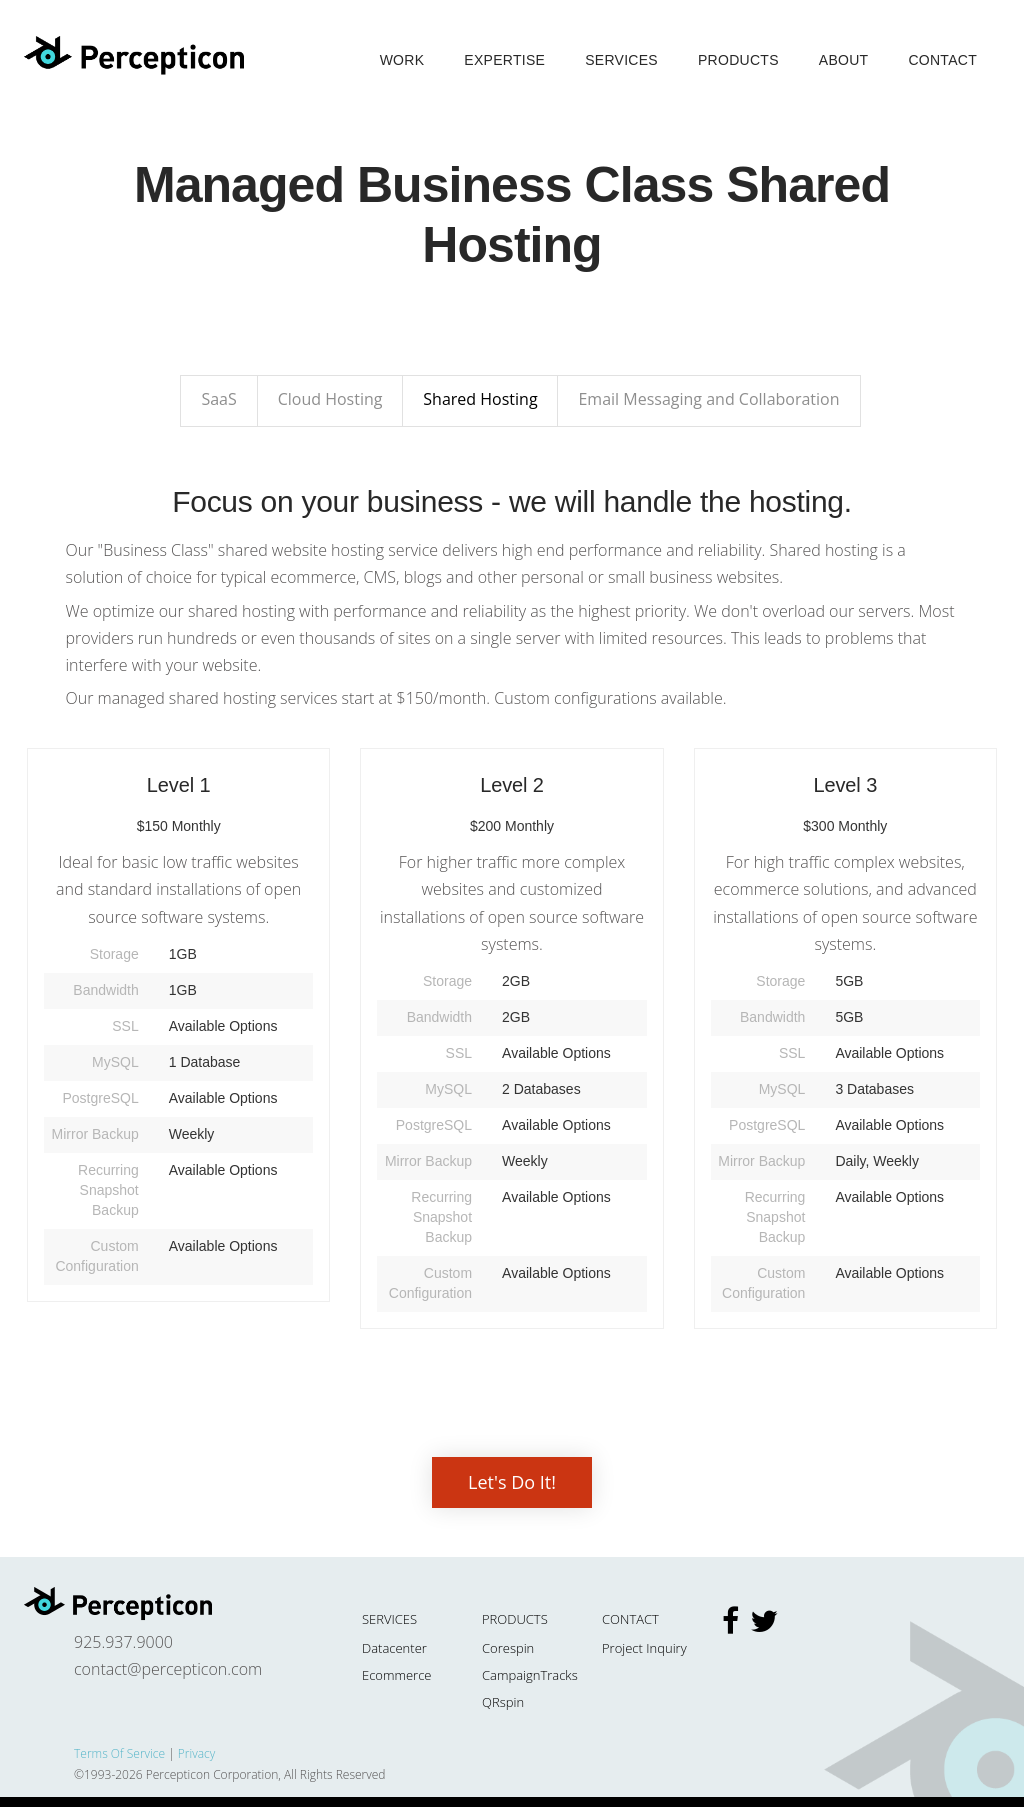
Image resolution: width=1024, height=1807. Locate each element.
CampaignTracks (530, 1675)
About (844, 60)
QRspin (503, 1702)
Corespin (508, 1648)
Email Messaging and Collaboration (708, 399)
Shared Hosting (480, 399)
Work (402, 60)
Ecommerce (396, 1675)
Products (738, 60)
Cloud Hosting (330, 399)
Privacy (196, 1753)
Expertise (504, 60)
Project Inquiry (644, 1648)
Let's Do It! (512, 1482)
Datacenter (394, 1648)
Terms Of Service (119, 1753)
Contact (942, 60)
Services (621, 60)
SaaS (218, 399)
